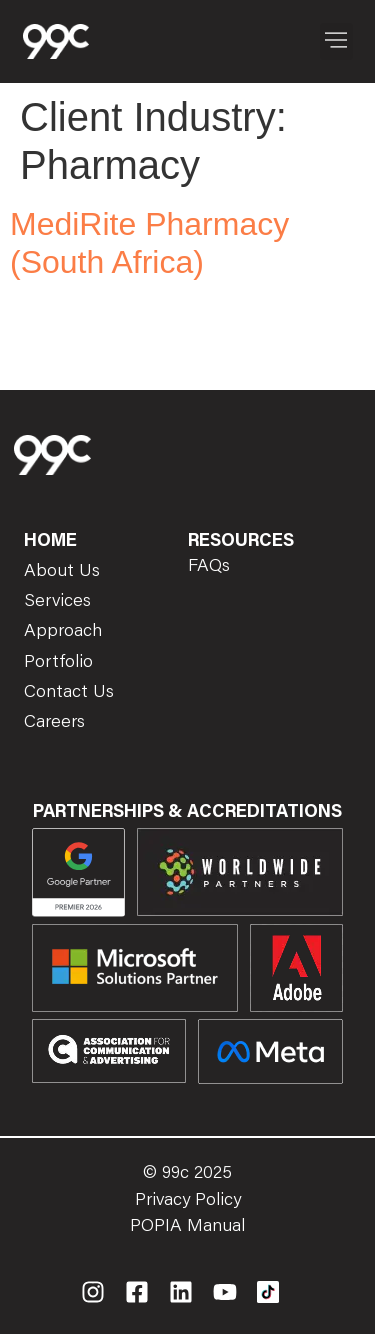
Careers (54, 723)
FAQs (209, 567)
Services (57, 602)
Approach (63, 632)
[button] (336, 41)
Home (50, 542)
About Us (62, 572)
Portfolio (58, 663)
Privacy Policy (188, 1201)
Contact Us (69, 693)
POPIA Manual (187, 1227)
